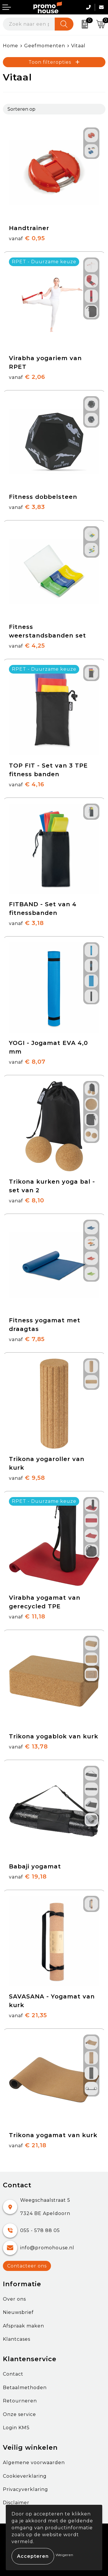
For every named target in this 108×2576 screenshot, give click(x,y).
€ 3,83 (27, 506)
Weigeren (64, 2555)
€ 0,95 (27, 238)
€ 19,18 (28, 1876)
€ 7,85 (27, 1339)
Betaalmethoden (25, 2387)
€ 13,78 (28, 1746)
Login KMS (16, 2427)
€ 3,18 (26, 923)
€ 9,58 (27, 1477)
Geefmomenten (44, 45)
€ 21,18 (27, 2145)
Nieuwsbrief (18, 2312)
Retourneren (20, 2401)
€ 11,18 (27, 1616)
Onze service (19, 2414)
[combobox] (29, 24)
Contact (13, 2374)
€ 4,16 (26, 784)
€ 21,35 (28, 2015)
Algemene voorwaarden (34, 2462)
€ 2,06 (27, 376)
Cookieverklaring (25, 2476)
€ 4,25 (27, 645)
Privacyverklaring (25, 2489)
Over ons (14, 2299)
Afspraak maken (23, 2326)
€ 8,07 (27, 1061)
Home (10, 45)
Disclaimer (16, 2502)
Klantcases (16, 2339)
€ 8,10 (26, 1200)
